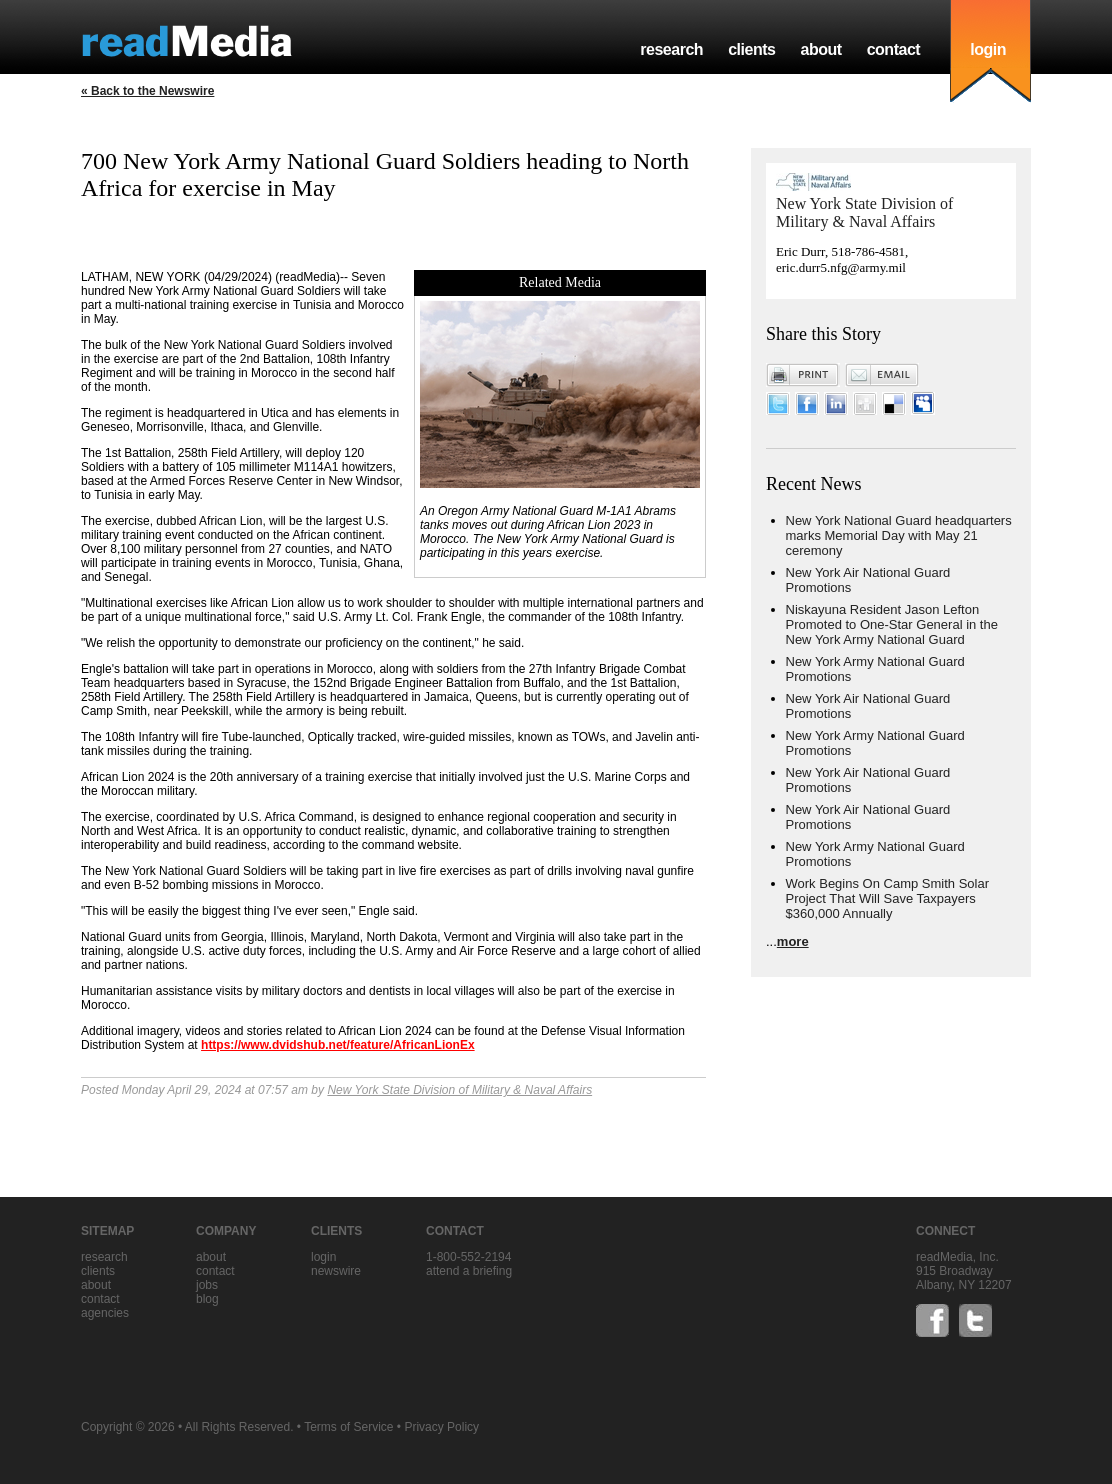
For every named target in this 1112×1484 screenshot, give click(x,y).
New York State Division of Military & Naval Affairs (459, 1090)
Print (803, 375)
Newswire (336, 1271)
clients (751, 49)
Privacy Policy (441, 1427)
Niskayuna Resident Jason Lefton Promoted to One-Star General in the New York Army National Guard (892, 624)
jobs (207, 1285)
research (671, 49)
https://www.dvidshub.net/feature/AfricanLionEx (338, 1045)
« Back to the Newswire (147, 91)
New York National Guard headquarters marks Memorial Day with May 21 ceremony (899, 535)
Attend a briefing (469, 1271)
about (820, 49)
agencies (105, 1313)
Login (323, 1257)
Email (882, 375)
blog (207, 1299)
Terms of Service (348, 1427)
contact (894, 49)
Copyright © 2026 (128, 1427)
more (793, 941)
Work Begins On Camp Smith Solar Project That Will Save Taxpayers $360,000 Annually (888, 898)
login (988, 49)
